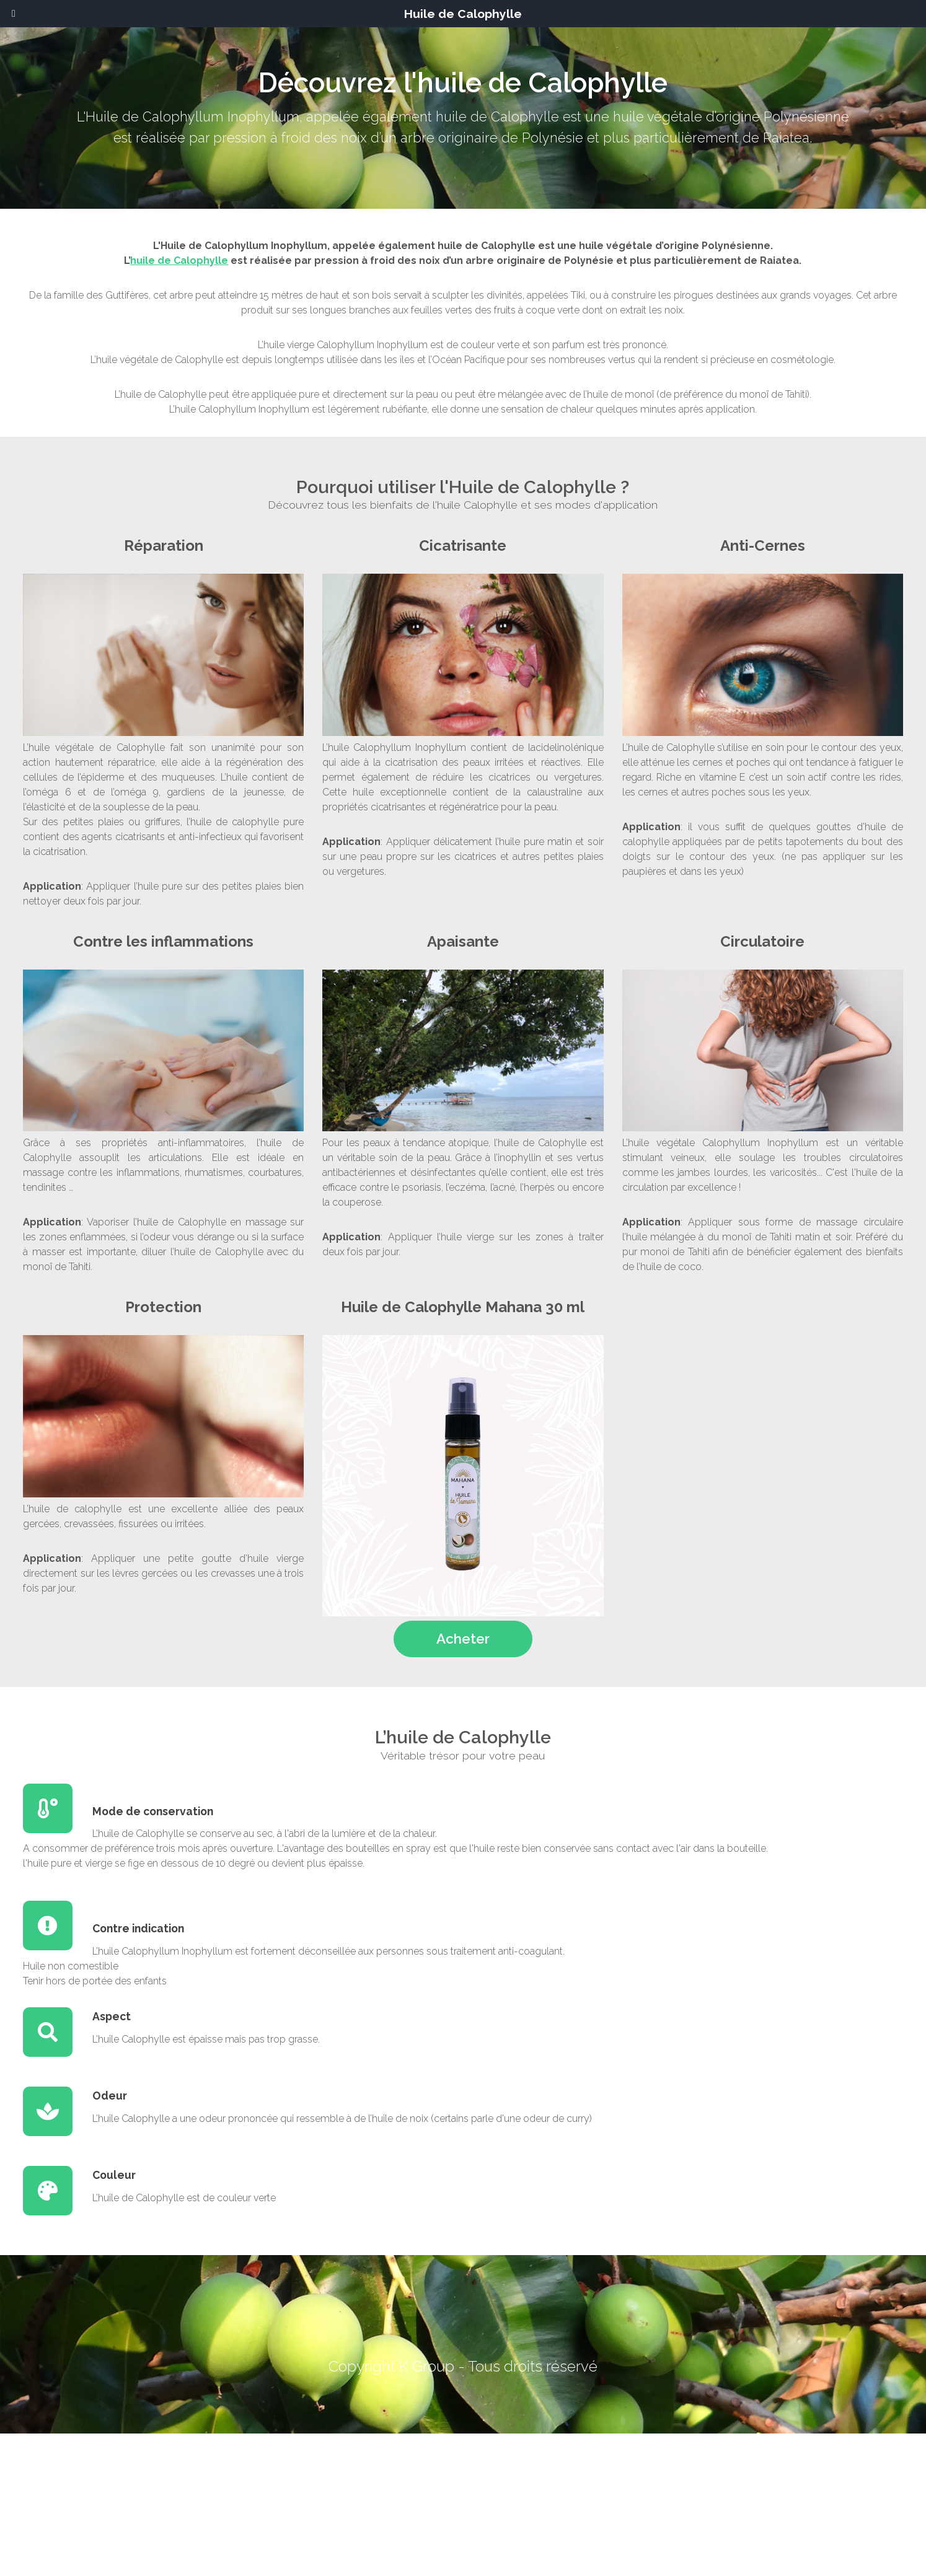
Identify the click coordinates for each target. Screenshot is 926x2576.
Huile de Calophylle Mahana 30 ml (462, 1307)
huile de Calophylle (179, 260)
